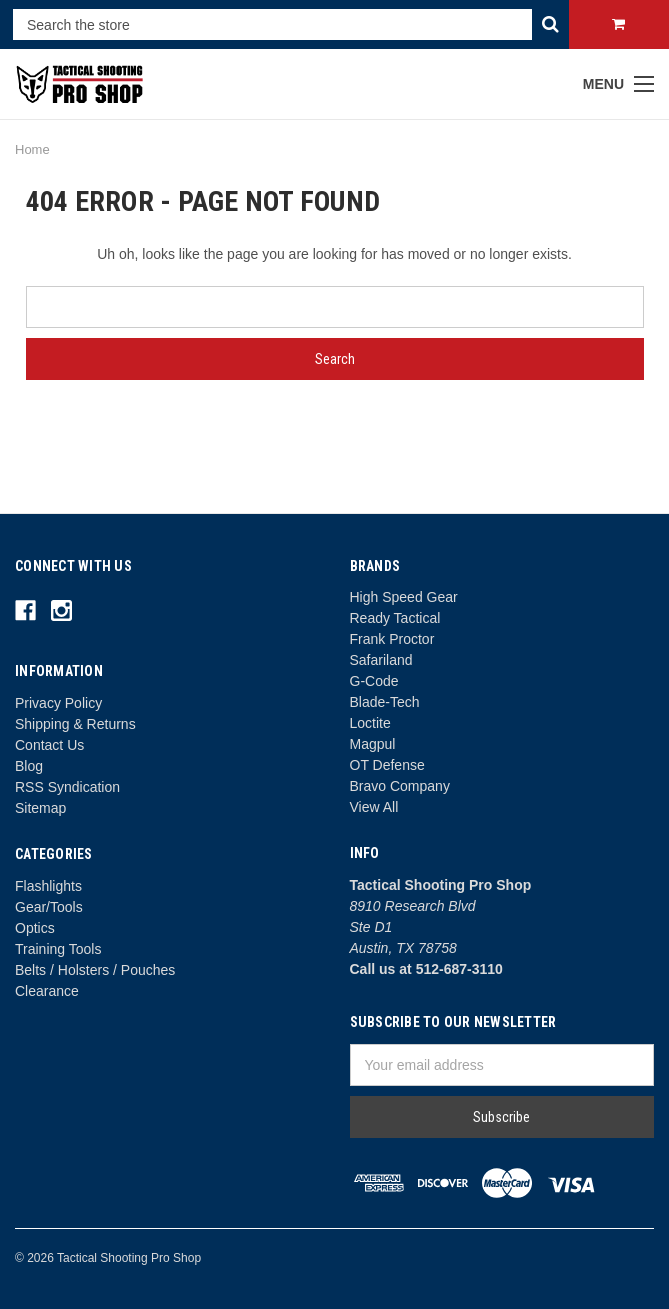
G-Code (374, 681)
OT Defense (387, 765)
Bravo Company (400, 786)
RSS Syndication (67, 787)
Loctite (370, 723)
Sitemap (40, 808)
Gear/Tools (49, 907)
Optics (35, 928)
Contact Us (49, 745)
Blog (29, 766)
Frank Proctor (392, 639)
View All (374, 807)
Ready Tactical (395, 618)
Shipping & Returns (75, 724)
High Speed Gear (404, 597)
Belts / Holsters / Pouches (95, 970)
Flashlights (48, 886)
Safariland (381, 660)
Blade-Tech (385, 702)
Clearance (47, 991)
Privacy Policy (58, 703)
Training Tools (58, 949)
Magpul (373, 744)
